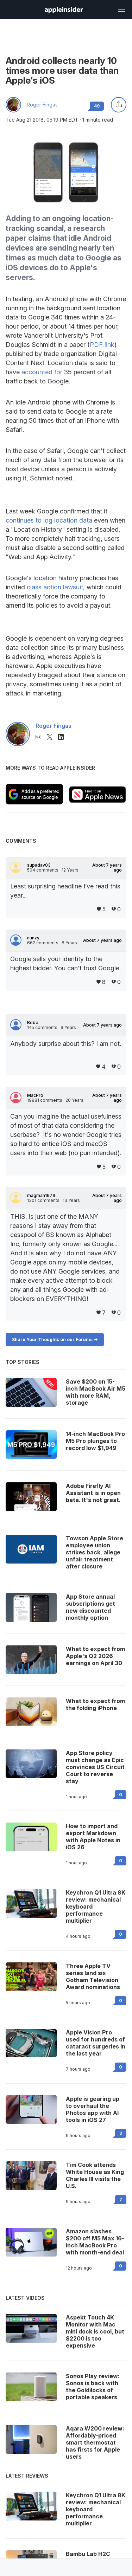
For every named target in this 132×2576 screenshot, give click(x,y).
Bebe (32, 1022)
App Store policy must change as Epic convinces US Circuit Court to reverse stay (95, 1767)
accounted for (41, 372)
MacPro (35, 1095)
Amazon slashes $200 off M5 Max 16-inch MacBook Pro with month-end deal (95, 2242)
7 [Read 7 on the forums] (120, 2199)
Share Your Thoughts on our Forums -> (55, 1339)
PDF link (102, 344)
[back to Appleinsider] (64, 11)
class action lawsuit (55, 587)
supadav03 (39, 865)
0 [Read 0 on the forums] (120, 1794)
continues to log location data (49, 520)
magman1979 (41, 1195)
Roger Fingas (42, 105)
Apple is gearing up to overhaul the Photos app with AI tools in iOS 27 (92, 2109)
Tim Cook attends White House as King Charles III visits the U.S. (95, 2175)
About (107, 868)
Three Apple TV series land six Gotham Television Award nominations (93, 1976)
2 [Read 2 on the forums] (120, 2133)
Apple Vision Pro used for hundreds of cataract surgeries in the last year (95, 2043)
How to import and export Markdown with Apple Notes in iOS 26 (93, 1837)
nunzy (33, 938)
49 (97, 106)
